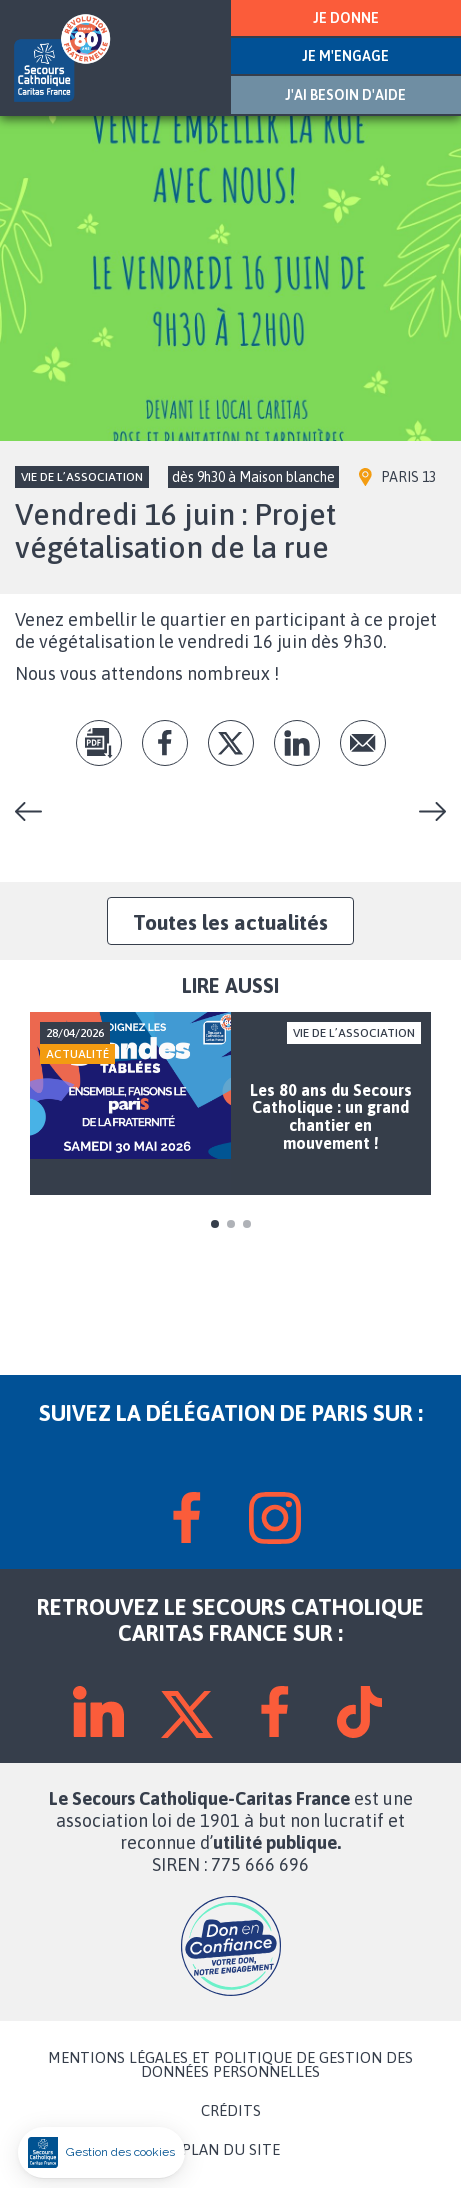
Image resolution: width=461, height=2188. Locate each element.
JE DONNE (346, 18)
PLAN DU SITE (231, 2150)
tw (231, 743)
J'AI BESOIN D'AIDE (345, 95)
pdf (99, 743)
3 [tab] (247, 1224)
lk (297, 743)
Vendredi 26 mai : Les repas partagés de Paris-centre (36, 811)
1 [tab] (215, 1224)
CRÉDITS (231, 2111)
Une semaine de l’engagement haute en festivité (425, 811)
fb (165, 743)
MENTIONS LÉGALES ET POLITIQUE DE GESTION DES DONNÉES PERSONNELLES (230, 2065)
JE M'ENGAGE (345, 56)
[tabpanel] (230, 1103)
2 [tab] (231, 1224)
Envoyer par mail (363, 743)
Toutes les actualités (230, 922)
